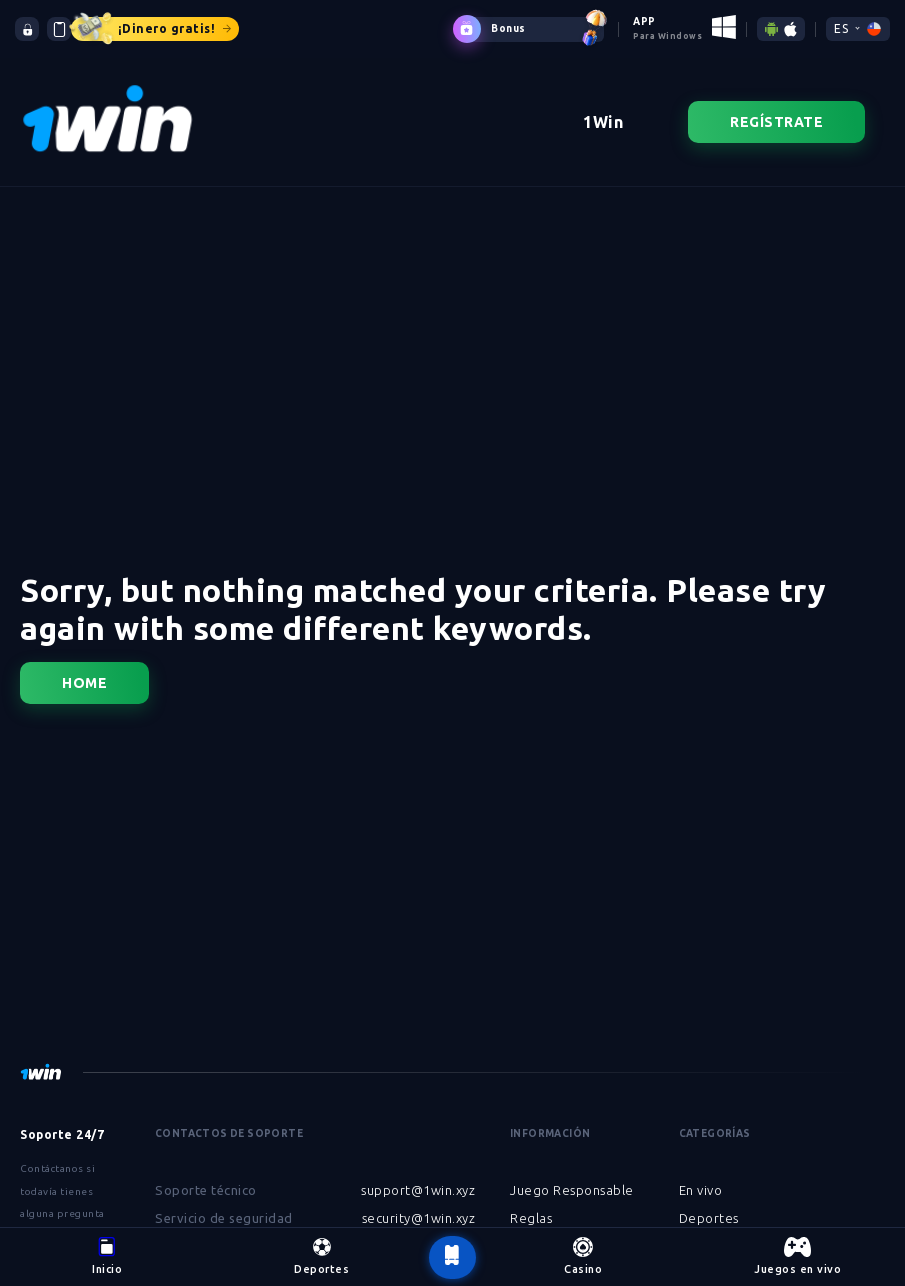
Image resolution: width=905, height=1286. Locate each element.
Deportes (709, 1218)
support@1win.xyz (418, 1190)
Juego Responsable (572, 1190)
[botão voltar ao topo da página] (452, 1257)
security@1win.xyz (419, 1218)
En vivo (701, 1190)
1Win (603, 122)
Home (84, 683)
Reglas (531, 1218)
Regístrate (776, 122)
